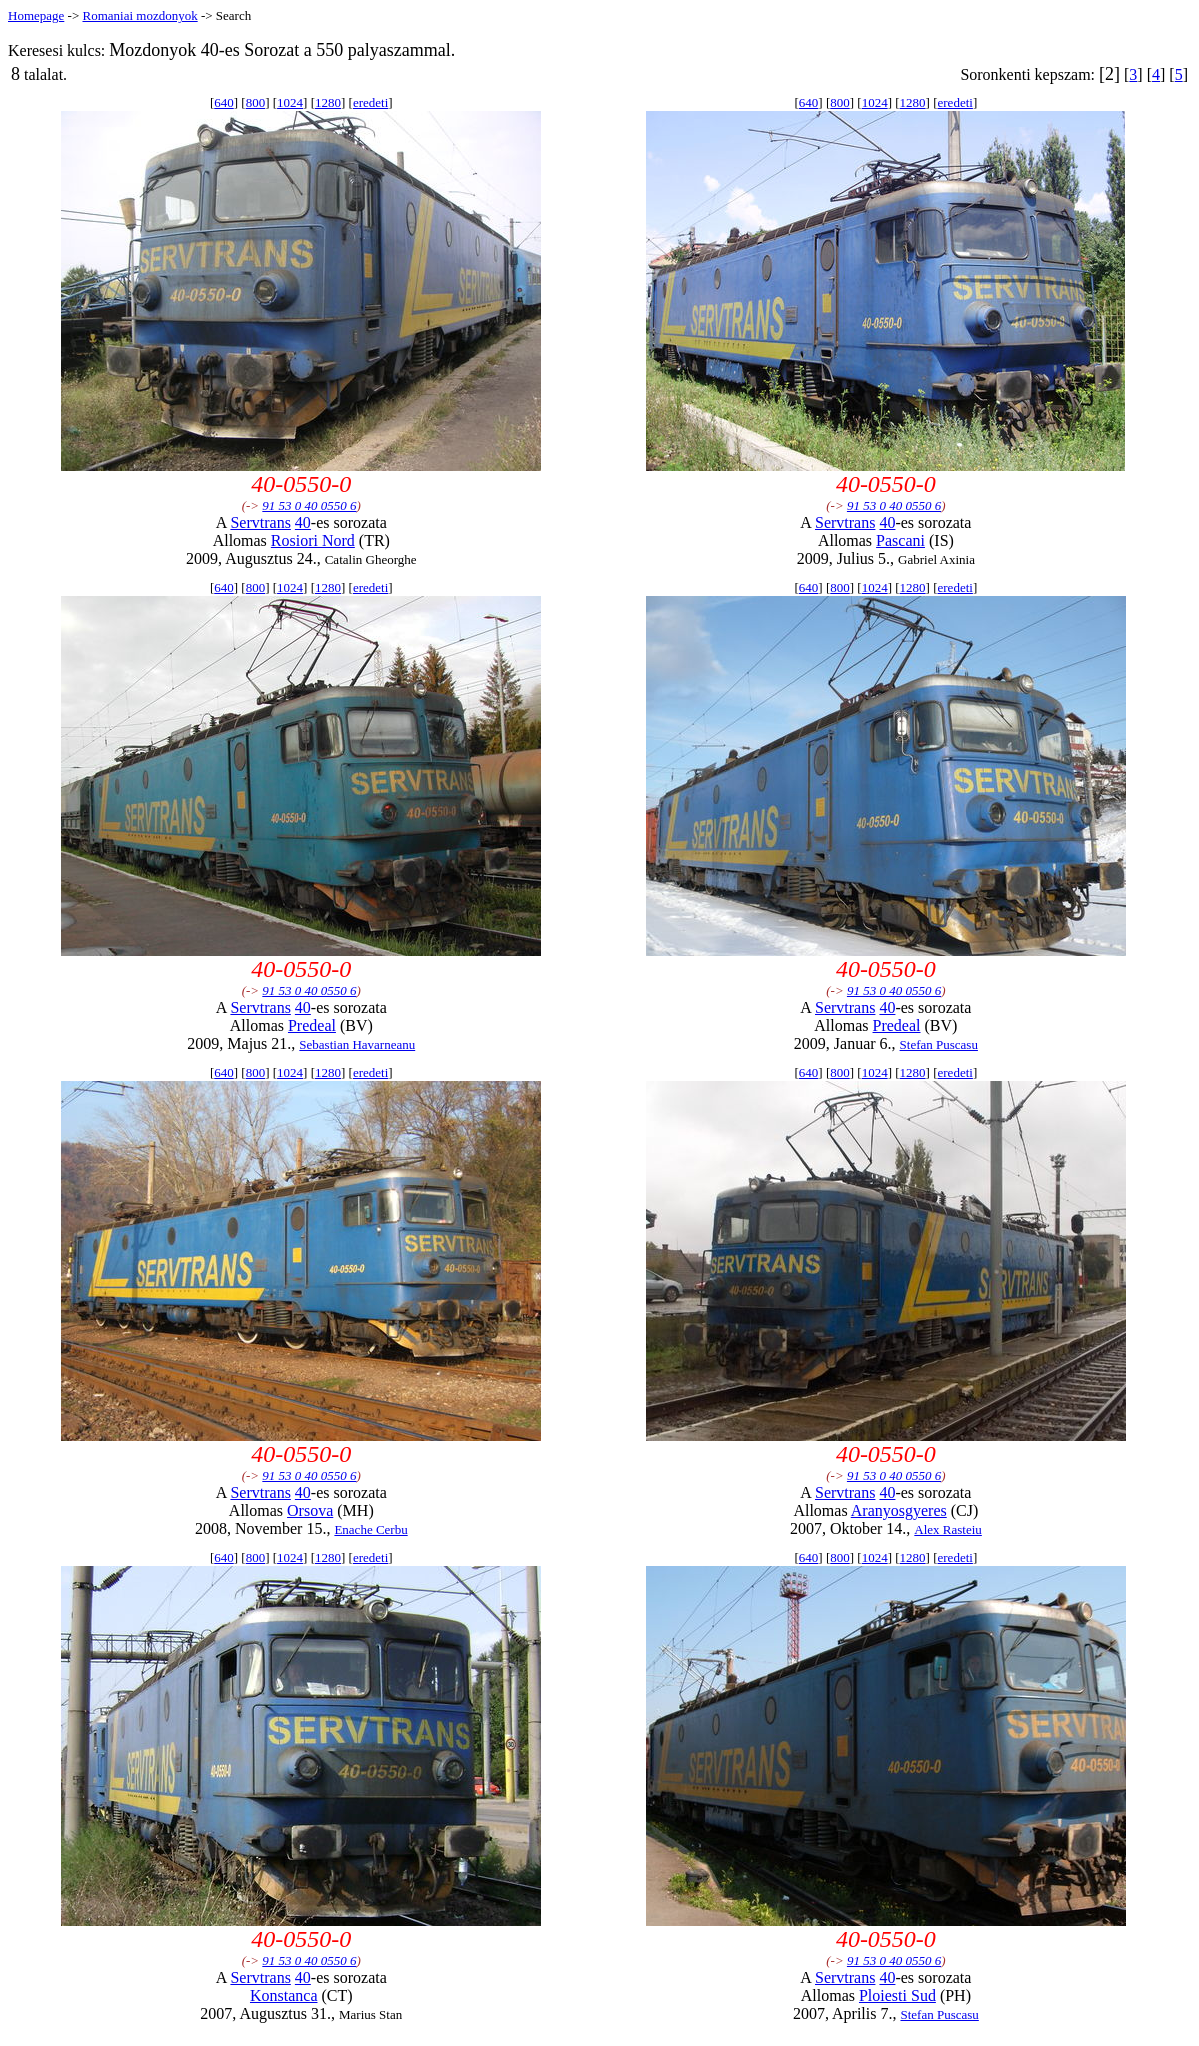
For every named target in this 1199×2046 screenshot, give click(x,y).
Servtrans (260, 522)
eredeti (370, 102)
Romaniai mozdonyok (139, 15)
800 (256, 102)
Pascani (900, 540)
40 (303, 522)
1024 (290, 102)
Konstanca (284, 1995)
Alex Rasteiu (948, 1529)
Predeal (312, 1025)
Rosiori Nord (313, 540)
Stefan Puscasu (939, 1044)
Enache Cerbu (370, 1529)
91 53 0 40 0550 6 (309, 505)
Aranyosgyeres (899, 1510)
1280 (328, 102)
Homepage (36, 15)
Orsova (310, 1510)
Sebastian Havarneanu (357, 1044)
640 (224, 102)
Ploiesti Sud (897, 1995)
